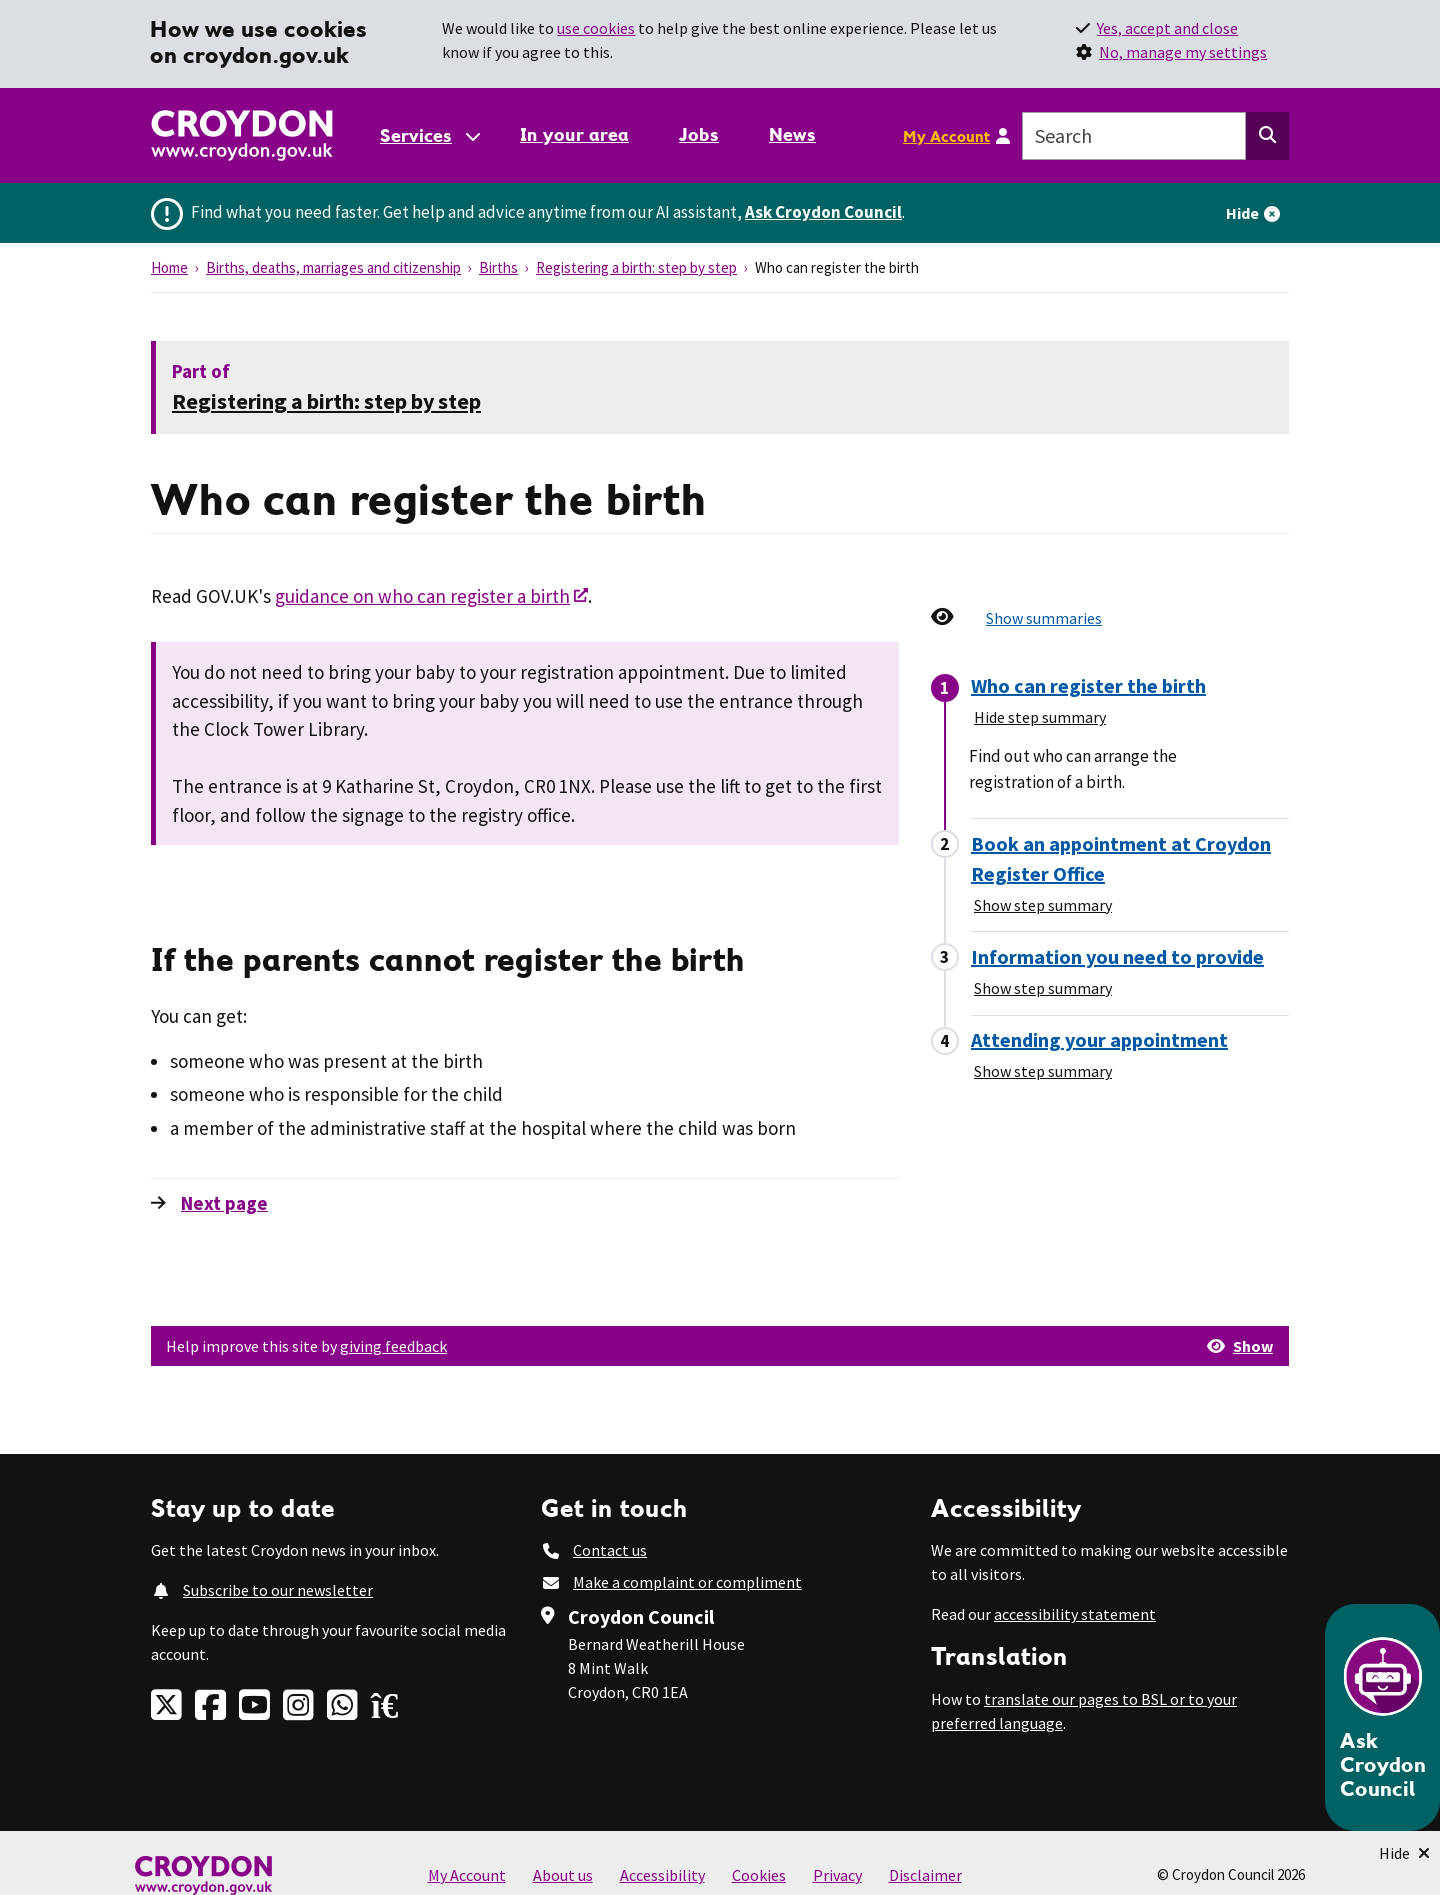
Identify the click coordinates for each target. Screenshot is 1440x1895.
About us (563, 1875)
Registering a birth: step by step (636, 267)
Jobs (699, 134)
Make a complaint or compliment (687, 1582)
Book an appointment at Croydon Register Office (1121, 858)
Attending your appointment (1099, 1039)
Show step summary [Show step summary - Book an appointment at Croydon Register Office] (1043, 905)
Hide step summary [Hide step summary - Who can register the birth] (1040, 717)
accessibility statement (1075, 1614)
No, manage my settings (1183, 52)
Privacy (837, 1875)
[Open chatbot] (1382, 1717)
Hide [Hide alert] (1242, 213)
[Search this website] (1267, 136)
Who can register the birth (1088, 685)
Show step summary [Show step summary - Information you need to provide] (1043, 988)
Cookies (759, 1875)
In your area (574, 134)
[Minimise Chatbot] (1404, 1853)
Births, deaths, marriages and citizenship (333, 267)
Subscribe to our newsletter (278, 1590)
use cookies (596, 28)
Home (169, 267)
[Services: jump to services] (429, 135)
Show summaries (1044, 618)
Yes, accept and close (1167, 28)
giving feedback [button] (393, 1346)
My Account (946, 136)
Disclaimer (925, 1875)
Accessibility (662, 1875)
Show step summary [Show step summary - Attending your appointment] (1043, 1071)
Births (498, 267)
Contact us (610, 1550)
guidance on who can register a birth (422, 596)
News (792, 134)
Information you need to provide (1117, 956)
